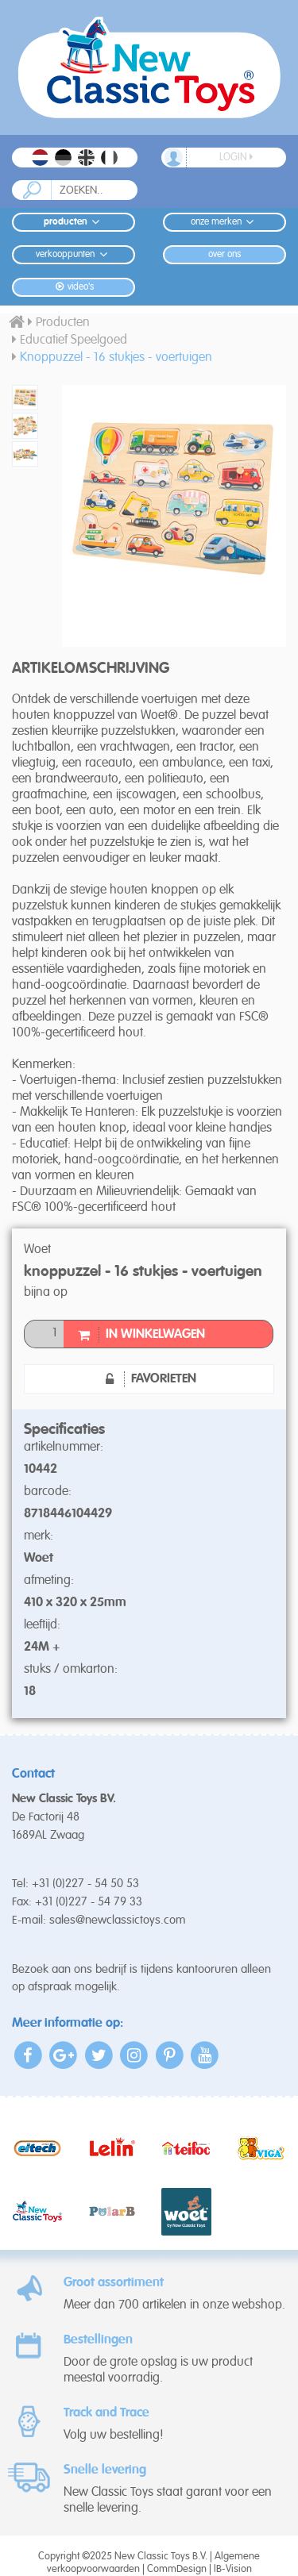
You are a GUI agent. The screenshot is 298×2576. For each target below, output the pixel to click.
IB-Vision (233, 2569)
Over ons (224, 255)
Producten (74, 222)
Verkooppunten (73, 254)
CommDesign (177, 2569)
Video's (73, 287)
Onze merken (224, 222)
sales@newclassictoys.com (117, 1920)
